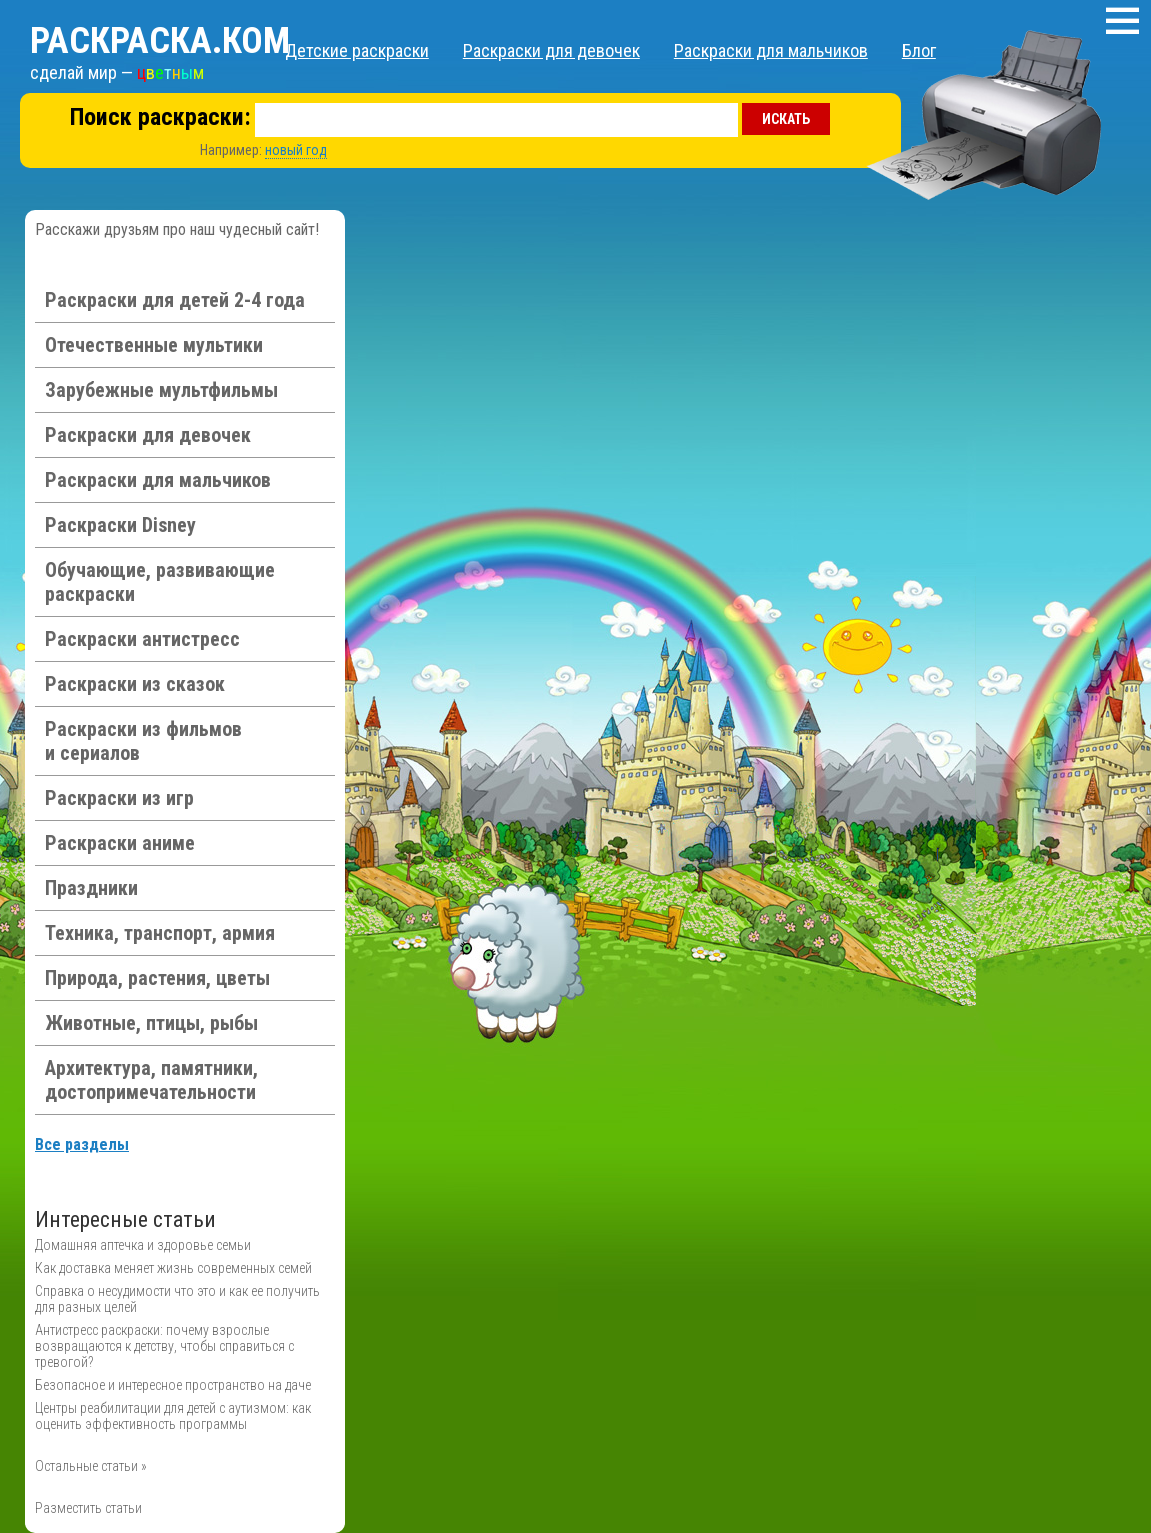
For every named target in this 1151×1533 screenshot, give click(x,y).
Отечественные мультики (154, 345)
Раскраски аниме (120, 843)
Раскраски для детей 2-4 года (175, 300)
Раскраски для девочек (551, 50)
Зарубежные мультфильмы (161, 390)
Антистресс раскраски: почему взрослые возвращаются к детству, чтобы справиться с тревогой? (164, 1346)
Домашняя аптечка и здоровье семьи (143, 1245)
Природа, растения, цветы (157, 978)
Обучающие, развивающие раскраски (160, 582)
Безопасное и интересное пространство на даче (173, 1385)
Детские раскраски (357, 50)
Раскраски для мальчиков (771, 50)
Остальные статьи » (91, 1466)
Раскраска (160, 41)
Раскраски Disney (120, 525)
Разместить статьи (88, 1508)
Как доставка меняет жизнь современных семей (173, 1268)
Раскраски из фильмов (143, 741)
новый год (296, 150)
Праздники (91, 888)
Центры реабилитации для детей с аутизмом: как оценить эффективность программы (173, 1416)
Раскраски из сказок (135, 684)
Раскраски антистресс (142, 639)
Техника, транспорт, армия (160, 933)
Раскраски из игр (119, 798)
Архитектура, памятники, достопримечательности (151, 1080)
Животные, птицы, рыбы (151, 1023)
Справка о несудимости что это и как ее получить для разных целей (177, 1299)
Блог (919, 50)
